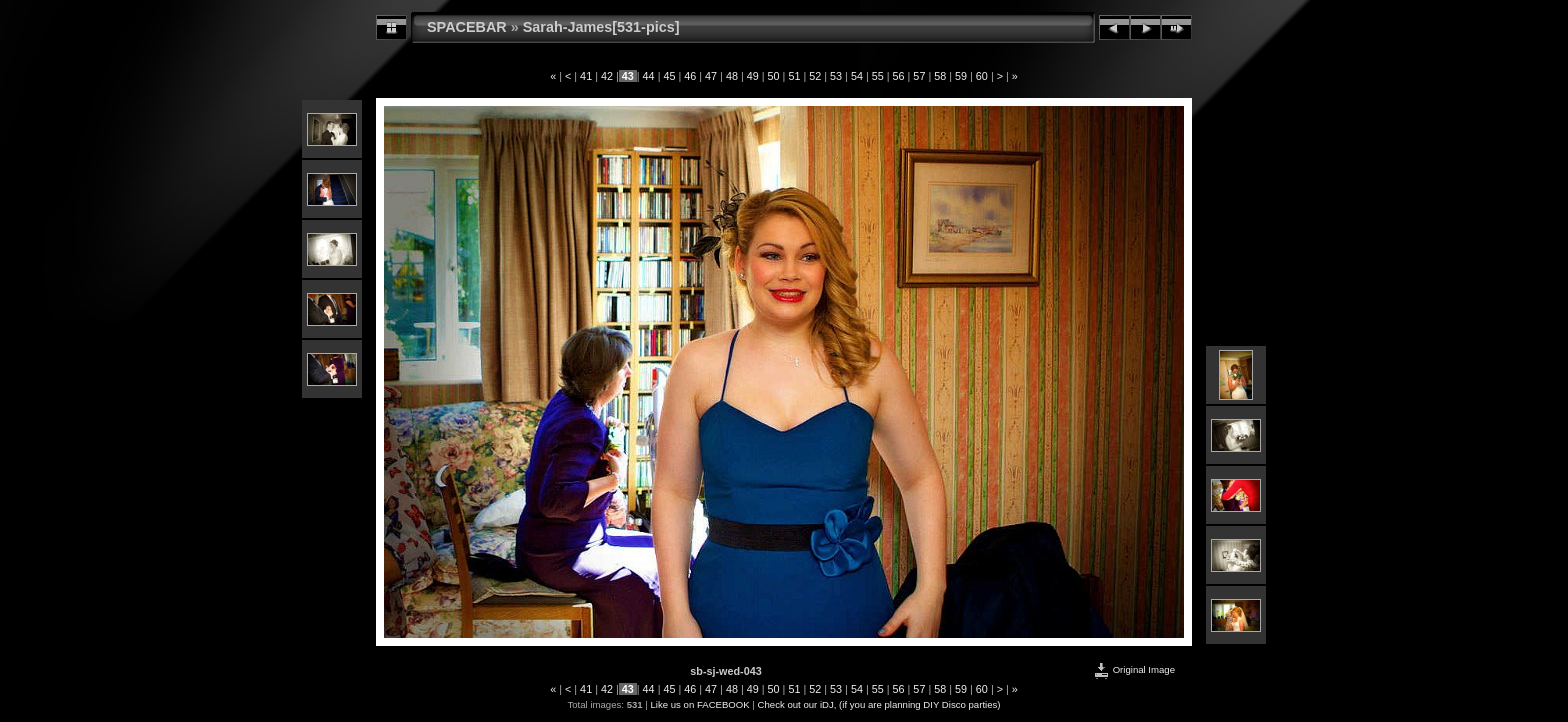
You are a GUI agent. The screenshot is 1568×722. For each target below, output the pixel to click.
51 (794, 76)
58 (940, 76)
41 (586, 76)
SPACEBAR (467, 27)
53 (836, 76)
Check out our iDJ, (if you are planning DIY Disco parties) (879, 704)
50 (774, 76)
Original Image (1134, 669)
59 (961, 76)
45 (669, 76)
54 (857, 76)
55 (878, 76)
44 (649, 76)
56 (899, 76)
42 (607, 76)
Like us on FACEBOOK (700, 704)
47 (711, 76)
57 (919, 76)
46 (690, 76)
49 (753, 76)
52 (815, 76)
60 (982, 76)
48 (732, 76)
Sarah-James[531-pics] (601, 27)
